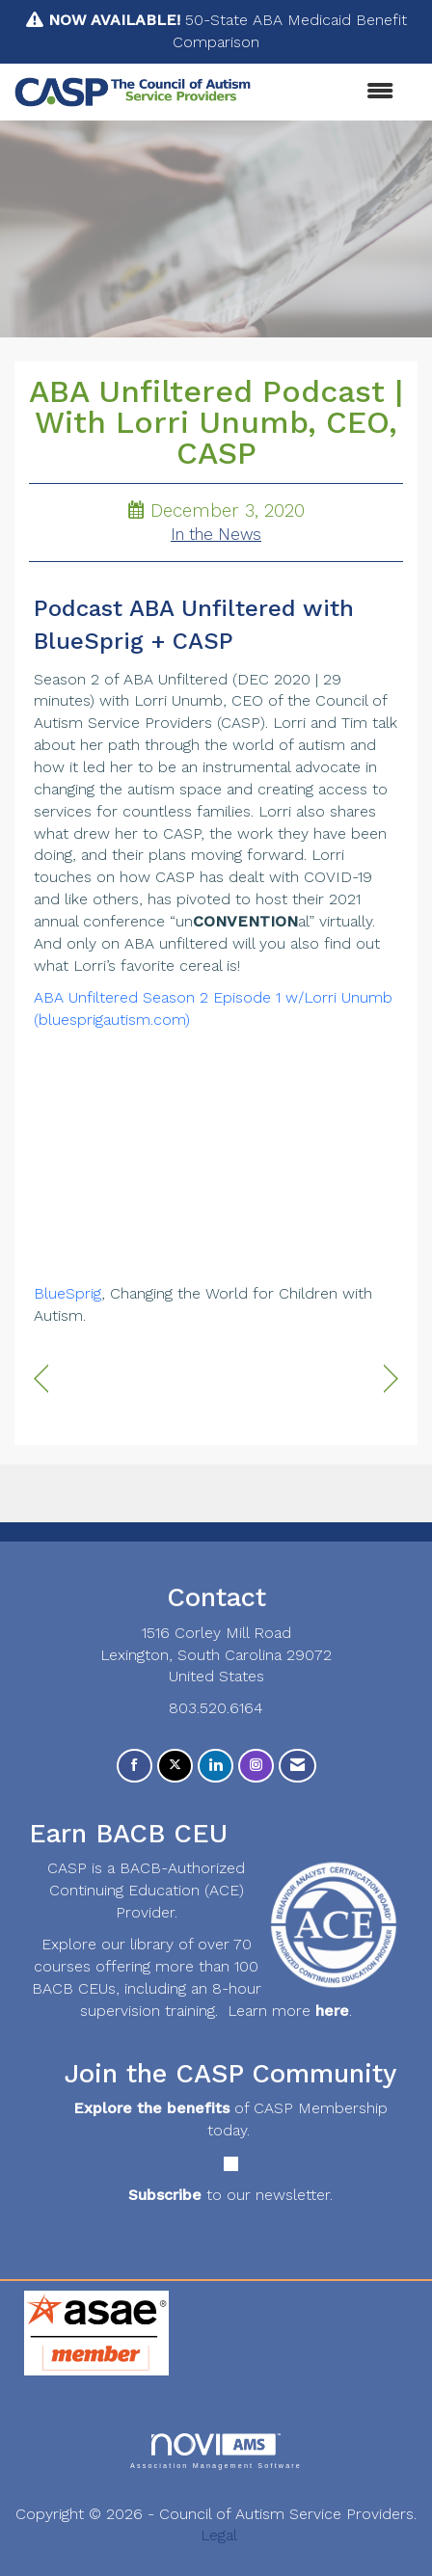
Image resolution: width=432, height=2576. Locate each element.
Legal (219, 2535)
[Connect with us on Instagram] (256, 1766)
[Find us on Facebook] (134, 1766)
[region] (391, 1379)
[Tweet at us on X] (175, 1766)
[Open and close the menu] (331, 92)
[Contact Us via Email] (297, 1766)
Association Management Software (216, 2451)
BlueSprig (67, 1293)
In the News (216, 534)
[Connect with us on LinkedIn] (215, 1766)
